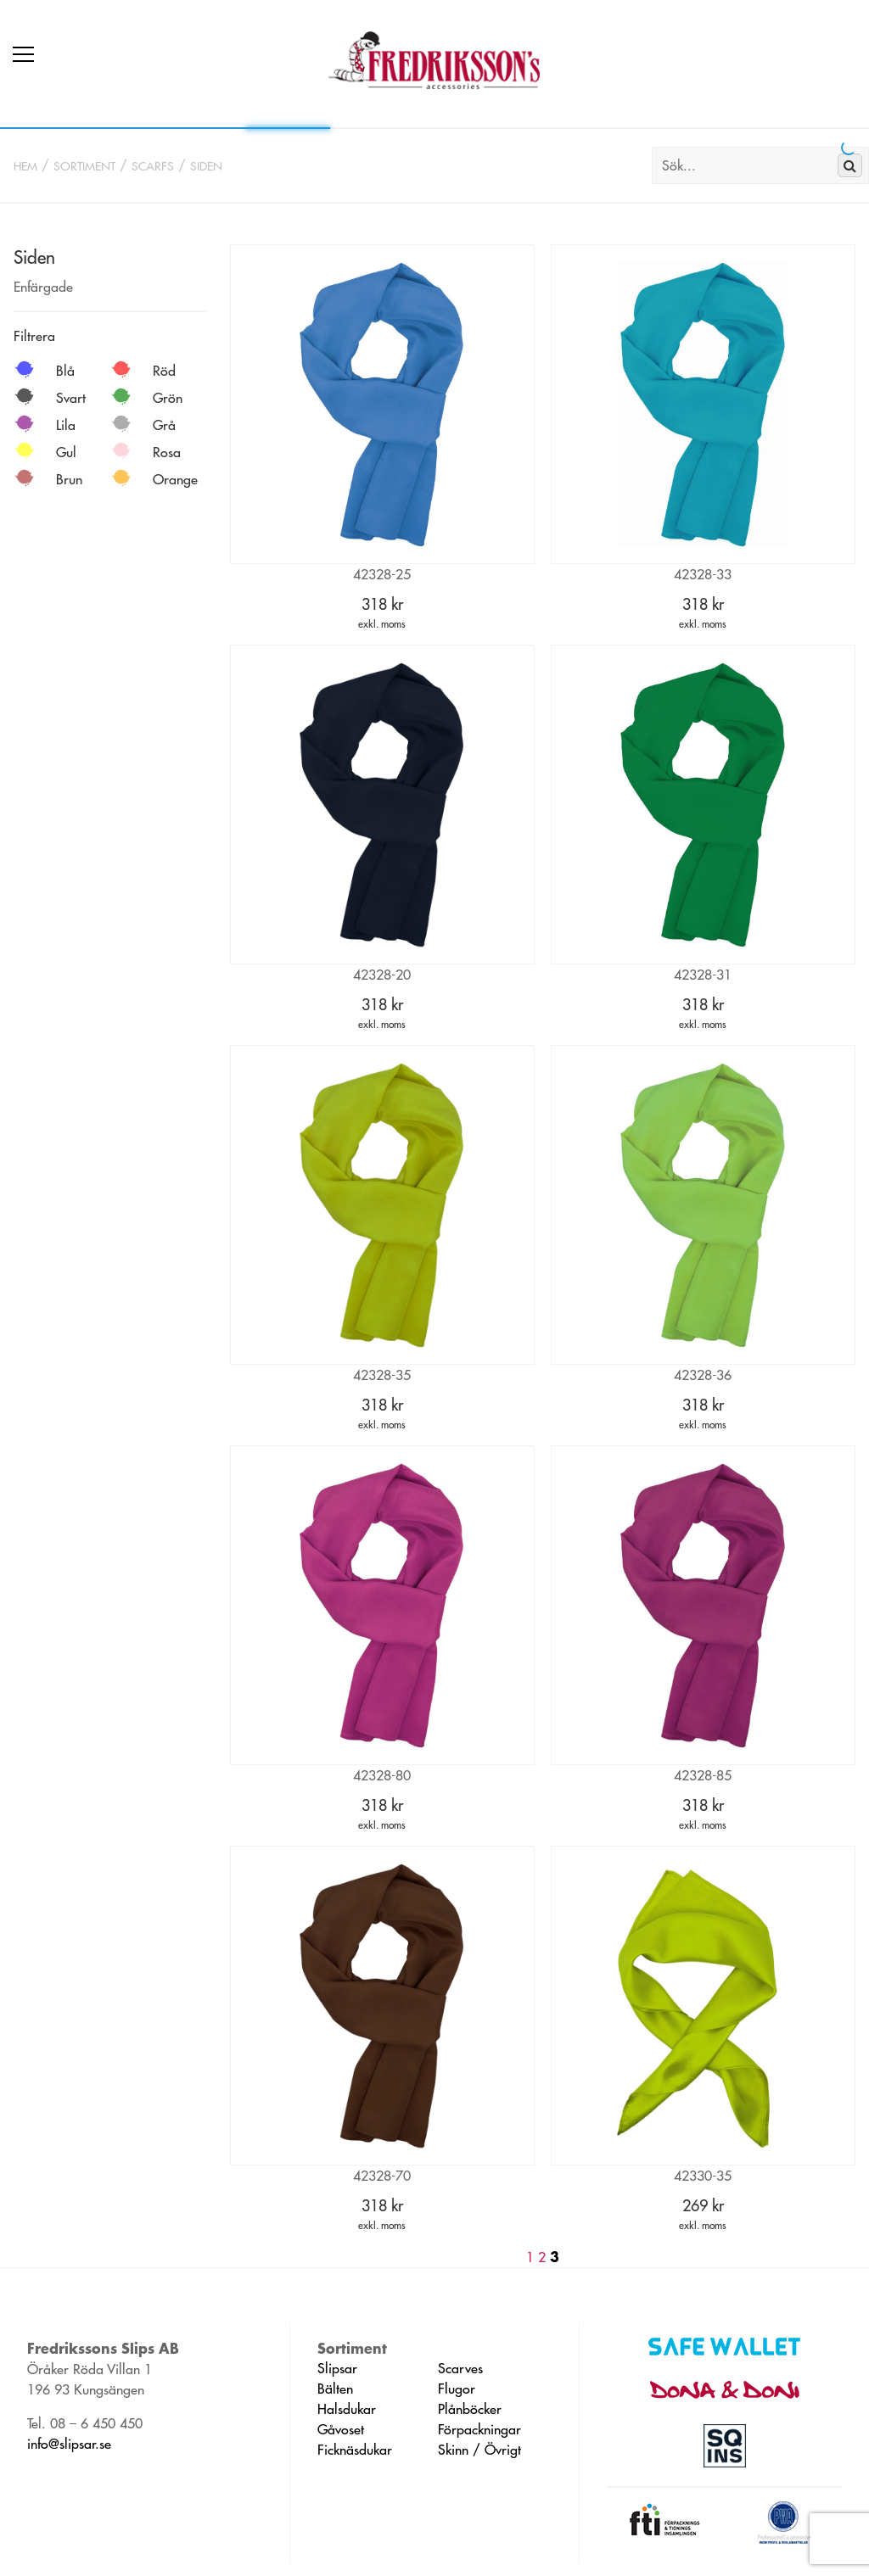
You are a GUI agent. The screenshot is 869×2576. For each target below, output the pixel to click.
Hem (25, 166)
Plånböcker (470, 2408)
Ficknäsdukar (354, 2449)
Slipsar (337, 2368)
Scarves (460, 2368)
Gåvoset (340, 2429)
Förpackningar (479, 2429)
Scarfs (153, 166)
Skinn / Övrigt (479, 2449)
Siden (206, 166)
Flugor (456, 2388)
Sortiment (84, 166)
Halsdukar (346, 2408)
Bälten (335, 2388)
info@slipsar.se (69, 2443)
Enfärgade (43, 286)
